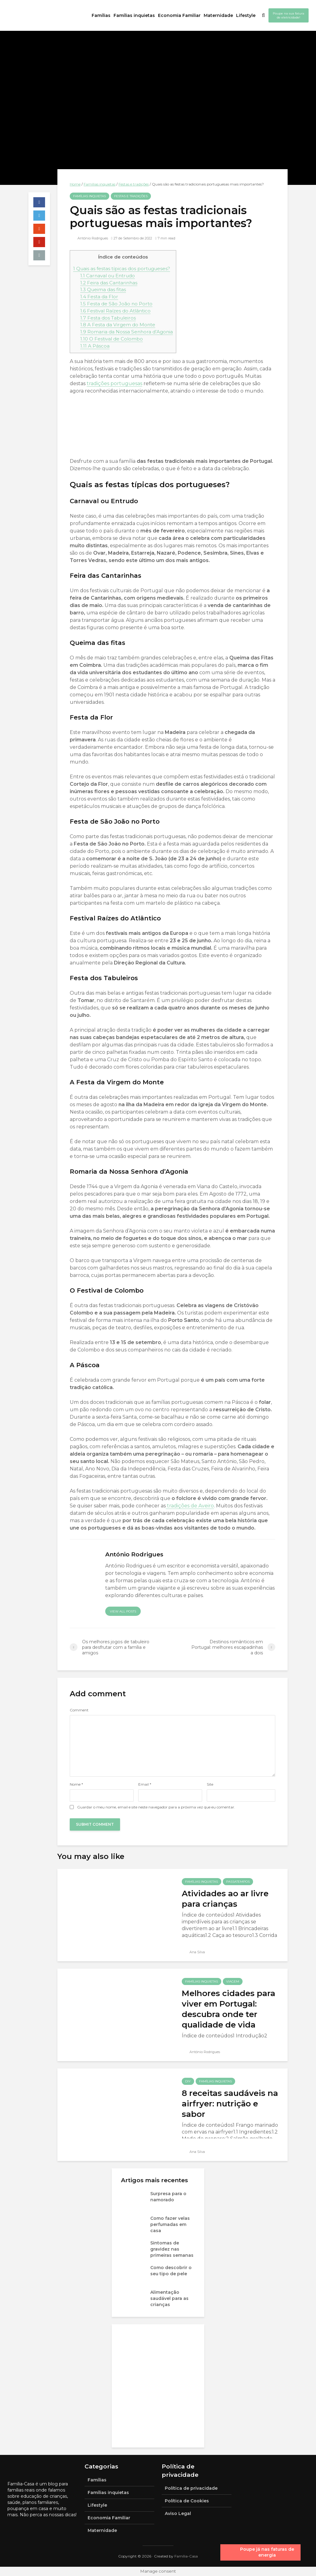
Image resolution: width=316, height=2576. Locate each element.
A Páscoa (95, 346)
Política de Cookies (187, 2501)
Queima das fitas (103, 289)
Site (210, 1784)
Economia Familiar (179, 15)
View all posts (123, 1611)
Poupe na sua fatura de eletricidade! (288, 15)
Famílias (101, 15)
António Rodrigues (89, 238)
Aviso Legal (178, 2513)
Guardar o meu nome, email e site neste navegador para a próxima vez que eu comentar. (156, 1807)
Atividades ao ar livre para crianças (225, 1899)
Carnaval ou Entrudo (107, 276)
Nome (76, 1784)
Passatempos (238, 1882)
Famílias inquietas (134, 15)
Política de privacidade (191, 2488)
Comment (79, 1710)
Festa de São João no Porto (116, 304)
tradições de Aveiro (190, 1506)
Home (75, 184)
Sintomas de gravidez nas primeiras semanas (171, 2249)
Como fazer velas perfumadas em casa (170, 2224)
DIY (188, 2081)
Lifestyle (246, 15)
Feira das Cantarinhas (108, 283)
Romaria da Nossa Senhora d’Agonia (126, 332)
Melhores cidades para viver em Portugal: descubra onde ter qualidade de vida (228, 2009)
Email (144, 1784)
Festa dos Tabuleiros (108, 318)
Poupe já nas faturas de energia (267, 2552)
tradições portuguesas (114, 383)
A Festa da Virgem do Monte (117, 325)
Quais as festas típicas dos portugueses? (121, 268)
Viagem (232, 1981)
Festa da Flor (99, 297)
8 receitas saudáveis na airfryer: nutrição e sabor (230, 2103)
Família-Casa (186, 2556)
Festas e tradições (133, 184)
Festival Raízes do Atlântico (115, 311)
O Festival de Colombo (111, 339)
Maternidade (218, 15)
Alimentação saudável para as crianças (169, 2298)
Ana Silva (193, 1952)
